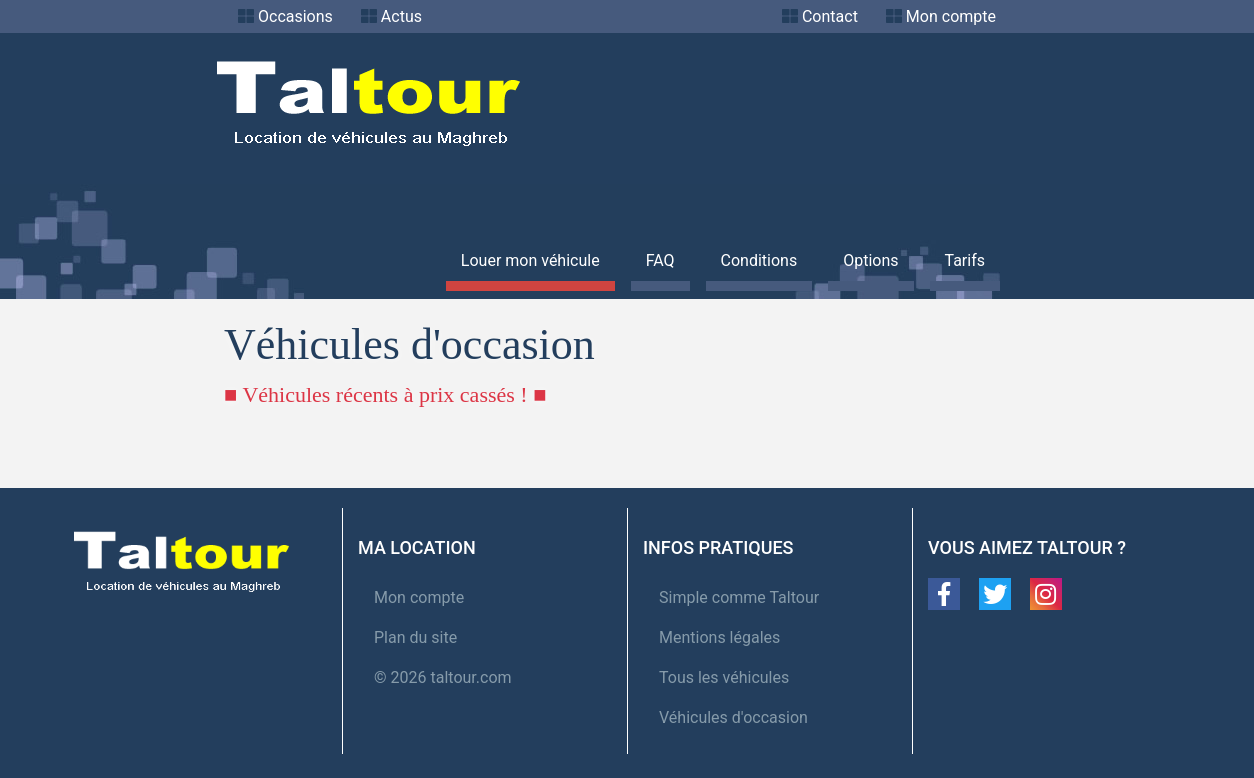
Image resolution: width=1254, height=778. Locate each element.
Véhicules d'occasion (733, 717)
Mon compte (951, 16)
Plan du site (415, 637)
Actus (401, 16)
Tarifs (965, 260)
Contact (830, 16)
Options (870, 260)
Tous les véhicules (724, 677)
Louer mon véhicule (530, 260)
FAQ (660, 260)
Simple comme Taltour (739, 597)
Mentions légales (719, 637)
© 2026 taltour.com (443, 677)
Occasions (295, 16)
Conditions (759, 260)
